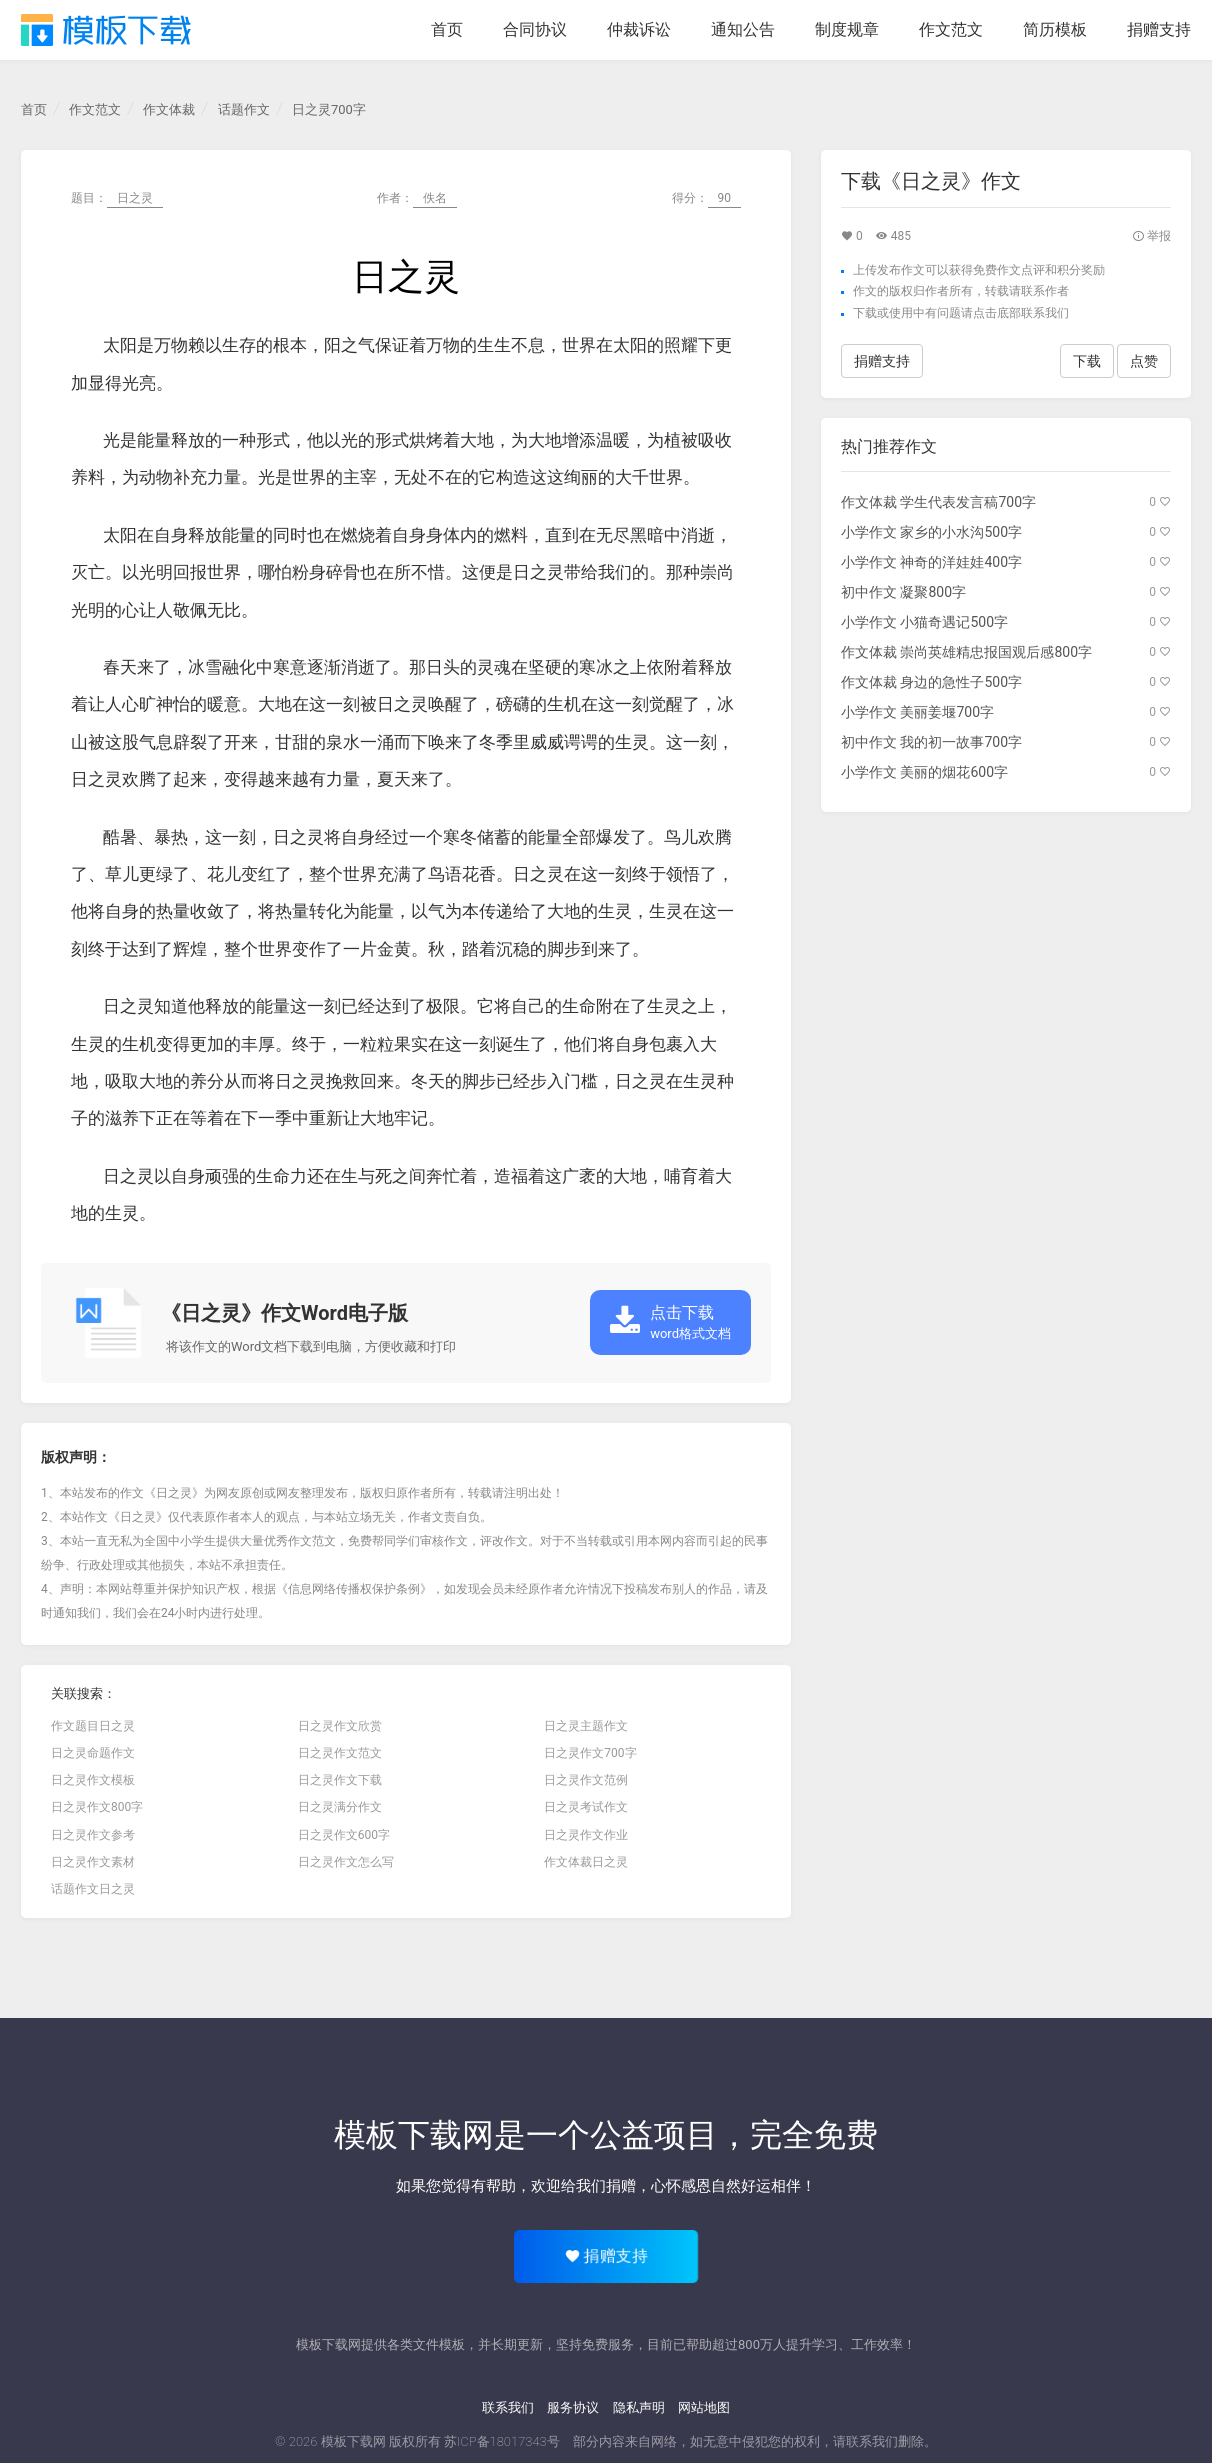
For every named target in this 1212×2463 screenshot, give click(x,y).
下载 (865, 313)
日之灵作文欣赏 (340, 1726)
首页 (447, 29)
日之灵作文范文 (340, 1753)
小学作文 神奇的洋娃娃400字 (931, 562)
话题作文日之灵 (93, 1889)
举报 (1151, 236)
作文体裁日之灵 (586, 1862)
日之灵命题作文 (93, 1753)
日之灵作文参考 (93, 1835)
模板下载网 (353, 2441)
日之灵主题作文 (586, 1726)
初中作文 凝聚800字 (903, 592)
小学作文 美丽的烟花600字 (924, 772)
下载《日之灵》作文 (931, 181)
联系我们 (508, 2407)
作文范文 (951, 29)
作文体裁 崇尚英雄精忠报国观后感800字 (966, 652)
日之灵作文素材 (93, 1862)
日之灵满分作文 (340, 1807)
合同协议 (535, 29)
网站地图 (704, 2407)
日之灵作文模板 (93, 1780)
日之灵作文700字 (590, 1753)
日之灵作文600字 (344, 1835)
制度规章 (847, 29)
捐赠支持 (1159, 29)
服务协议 (573, 2407)
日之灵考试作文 (586, 1807)
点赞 (1144, 361)
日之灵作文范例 (586, 1780)
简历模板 (1055, 29)
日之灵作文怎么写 (346, 1862)
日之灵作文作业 (586, 1835)
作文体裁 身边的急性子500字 (931, 682)
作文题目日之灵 (93, 1726)
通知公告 (743, 29)
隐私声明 (639, 2407)
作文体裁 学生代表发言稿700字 (938, 502)
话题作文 (244, 109)
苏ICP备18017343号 (502, 2441)
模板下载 (106, 30)
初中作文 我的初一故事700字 (931, 742)
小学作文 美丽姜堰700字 (917, 712)
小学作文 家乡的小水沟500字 (931, 532)
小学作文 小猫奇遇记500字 (924, 622)
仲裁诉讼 (639, 29)
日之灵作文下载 (340, 1780)
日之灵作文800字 (97, 1807)
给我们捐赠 (598, 2186)
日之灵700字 (329, 109)
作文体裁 (169, 109)
